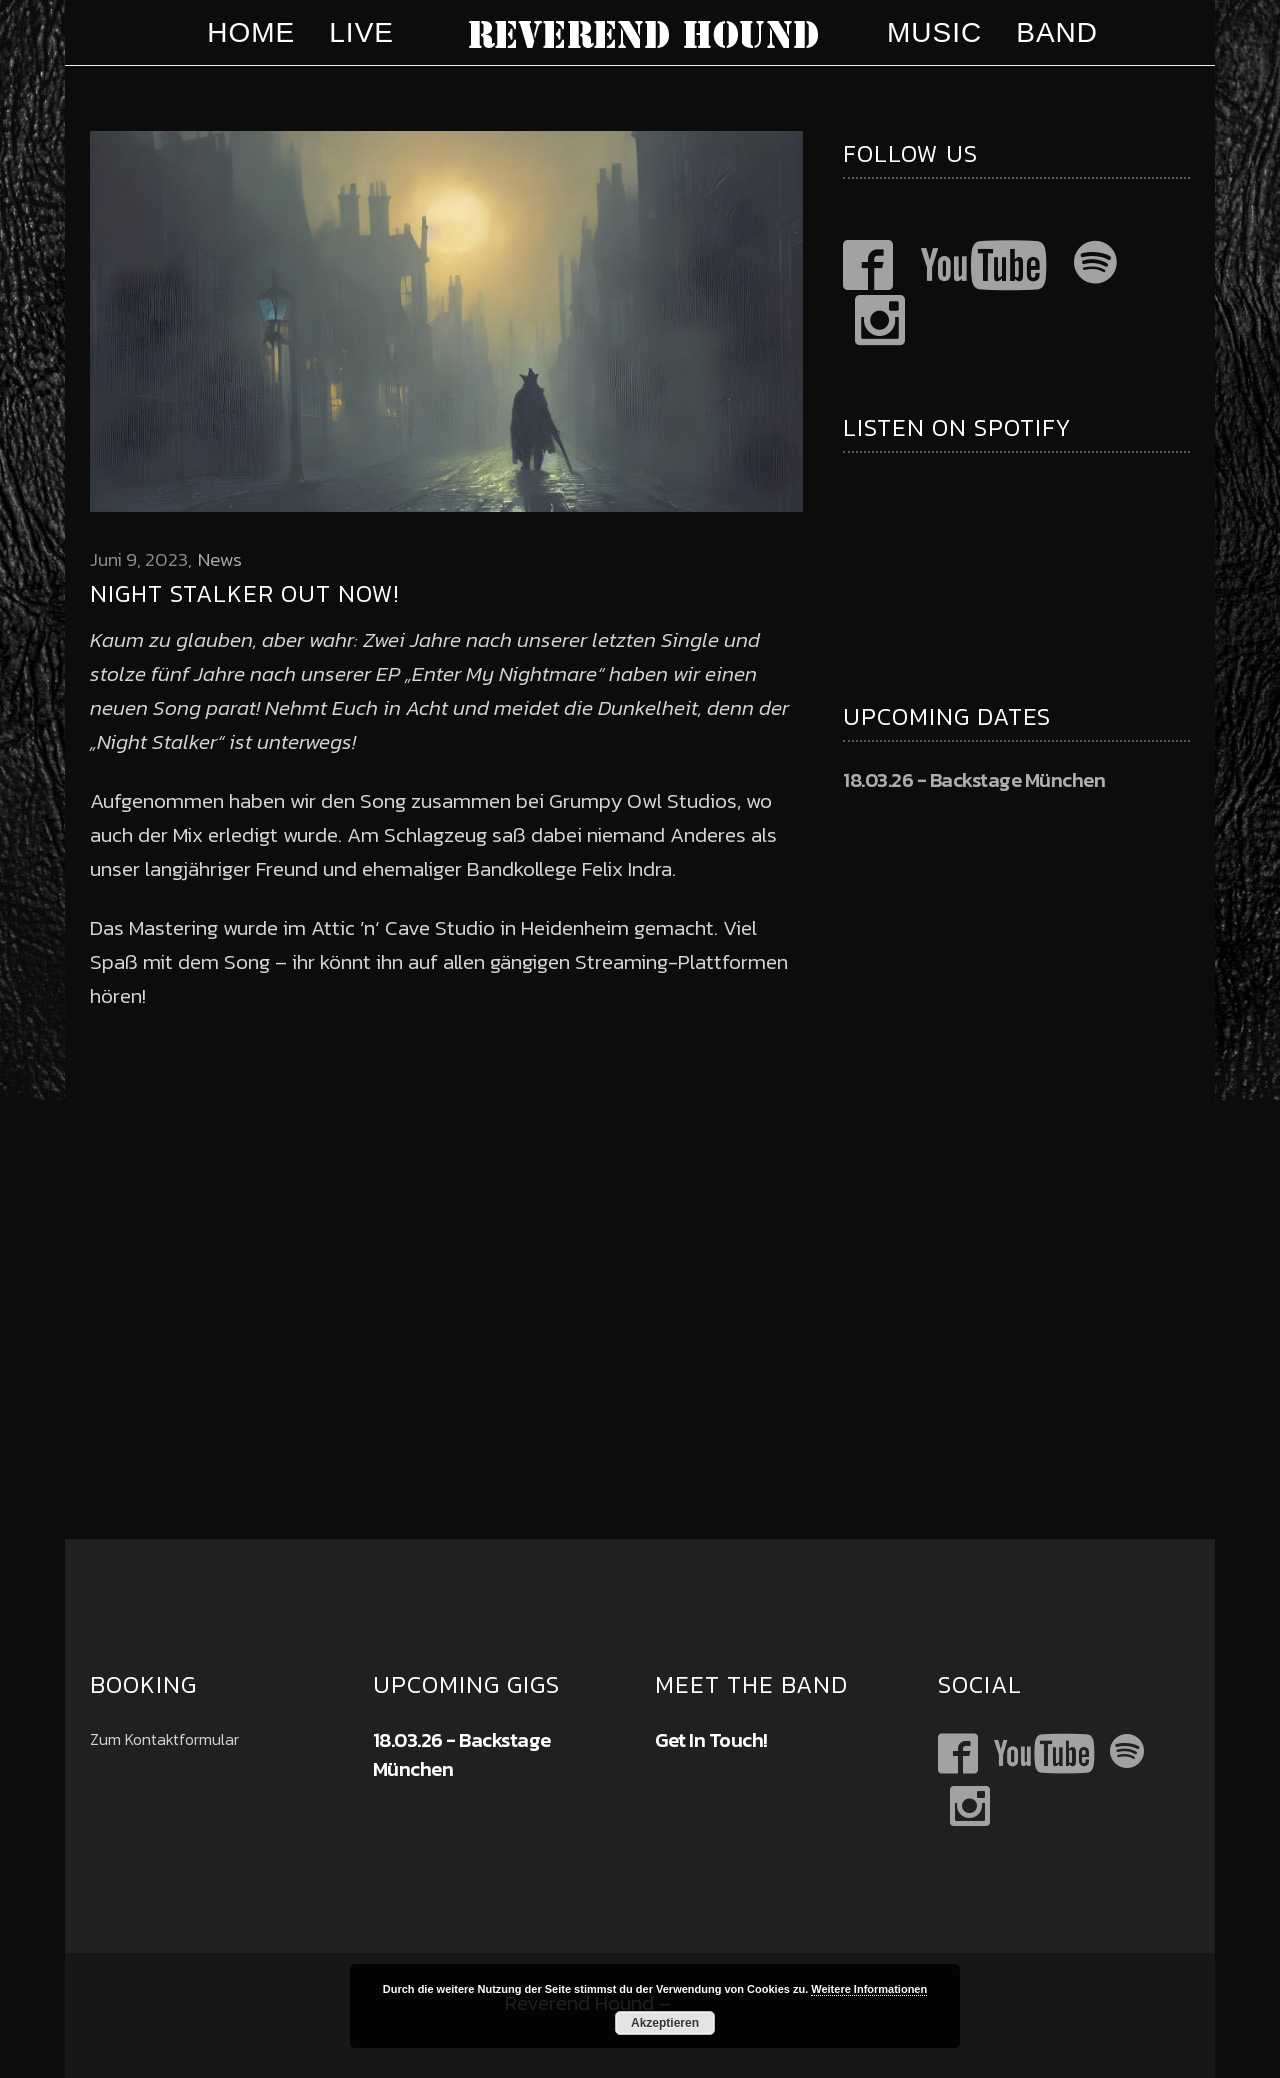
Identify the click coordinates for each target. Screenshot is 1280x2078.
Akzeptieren (665, 2023)
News (220, 559)
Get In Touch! (711, 1740)
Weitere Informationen (869, 1989)
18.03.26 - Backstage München (974, 780)
